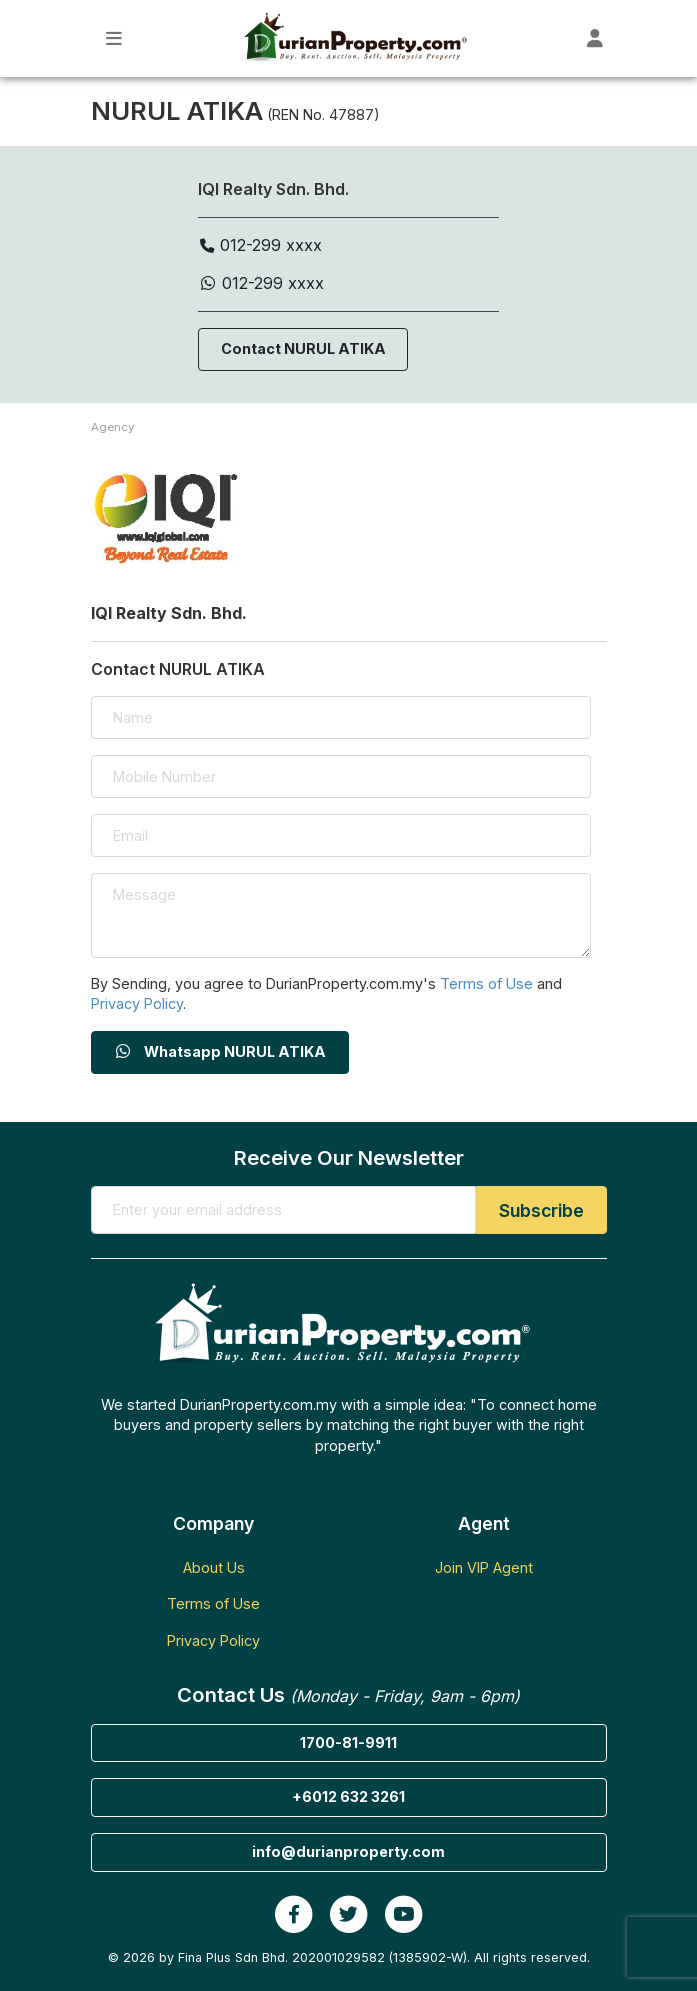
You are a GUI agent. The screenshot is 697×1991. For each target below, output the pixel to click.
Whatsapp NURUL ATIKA (219, 1051)
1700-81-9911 (348, 1742)
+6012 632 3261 (348, 1796)
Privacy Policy (137, 1003)
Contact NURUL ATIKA (303, 348)
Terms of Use (486, 983)
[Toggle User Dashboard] (595, 38)
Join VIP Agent (484, 1567)
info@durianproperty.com (348, 1851)
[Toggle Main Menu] (114, 38)
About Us (214, 1567)
